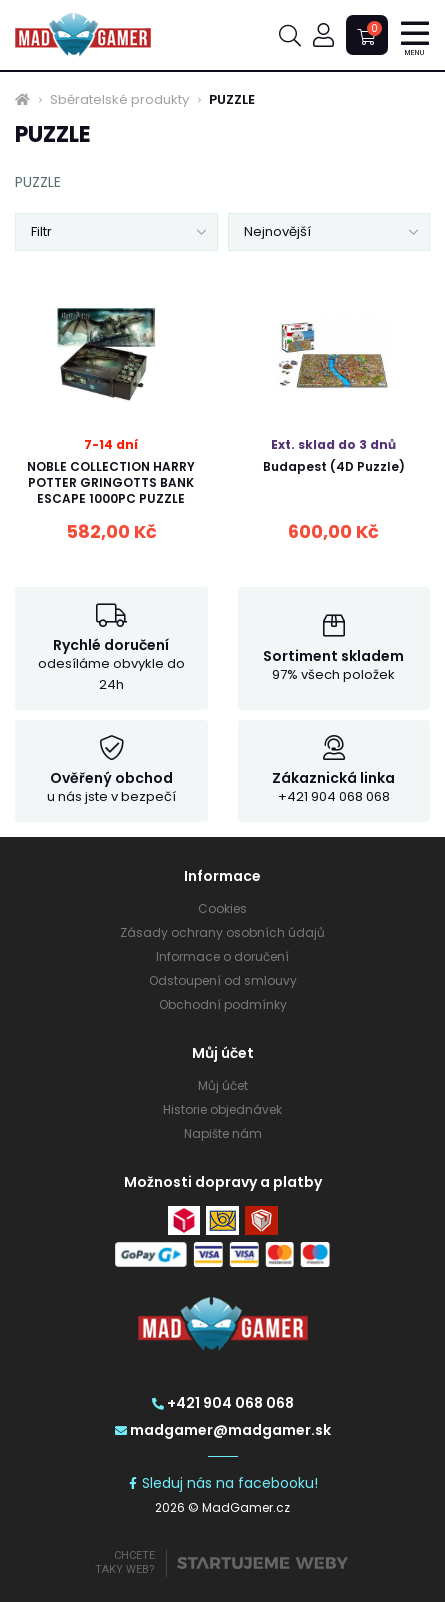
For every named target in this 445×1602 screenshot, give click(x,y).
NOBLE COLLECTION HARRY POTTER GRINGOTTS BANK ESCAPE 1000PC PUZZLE (111, 482)
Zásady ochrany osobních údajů (222, 932)
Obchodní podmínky (223, 1004)
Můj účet (223, 1085)
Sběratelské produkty (119, 100)
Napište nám (223, 1133)
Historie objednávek (222, 1109)
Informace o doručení (222, 956)
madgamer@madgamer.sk (223, 1430)
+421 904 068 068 (223, 1403)
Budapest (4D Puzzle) (334, 466)
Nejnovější (277, 231)
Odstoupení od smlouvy (223, 980)
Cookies (222, 908)
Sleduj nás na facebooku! (222, 1483)
